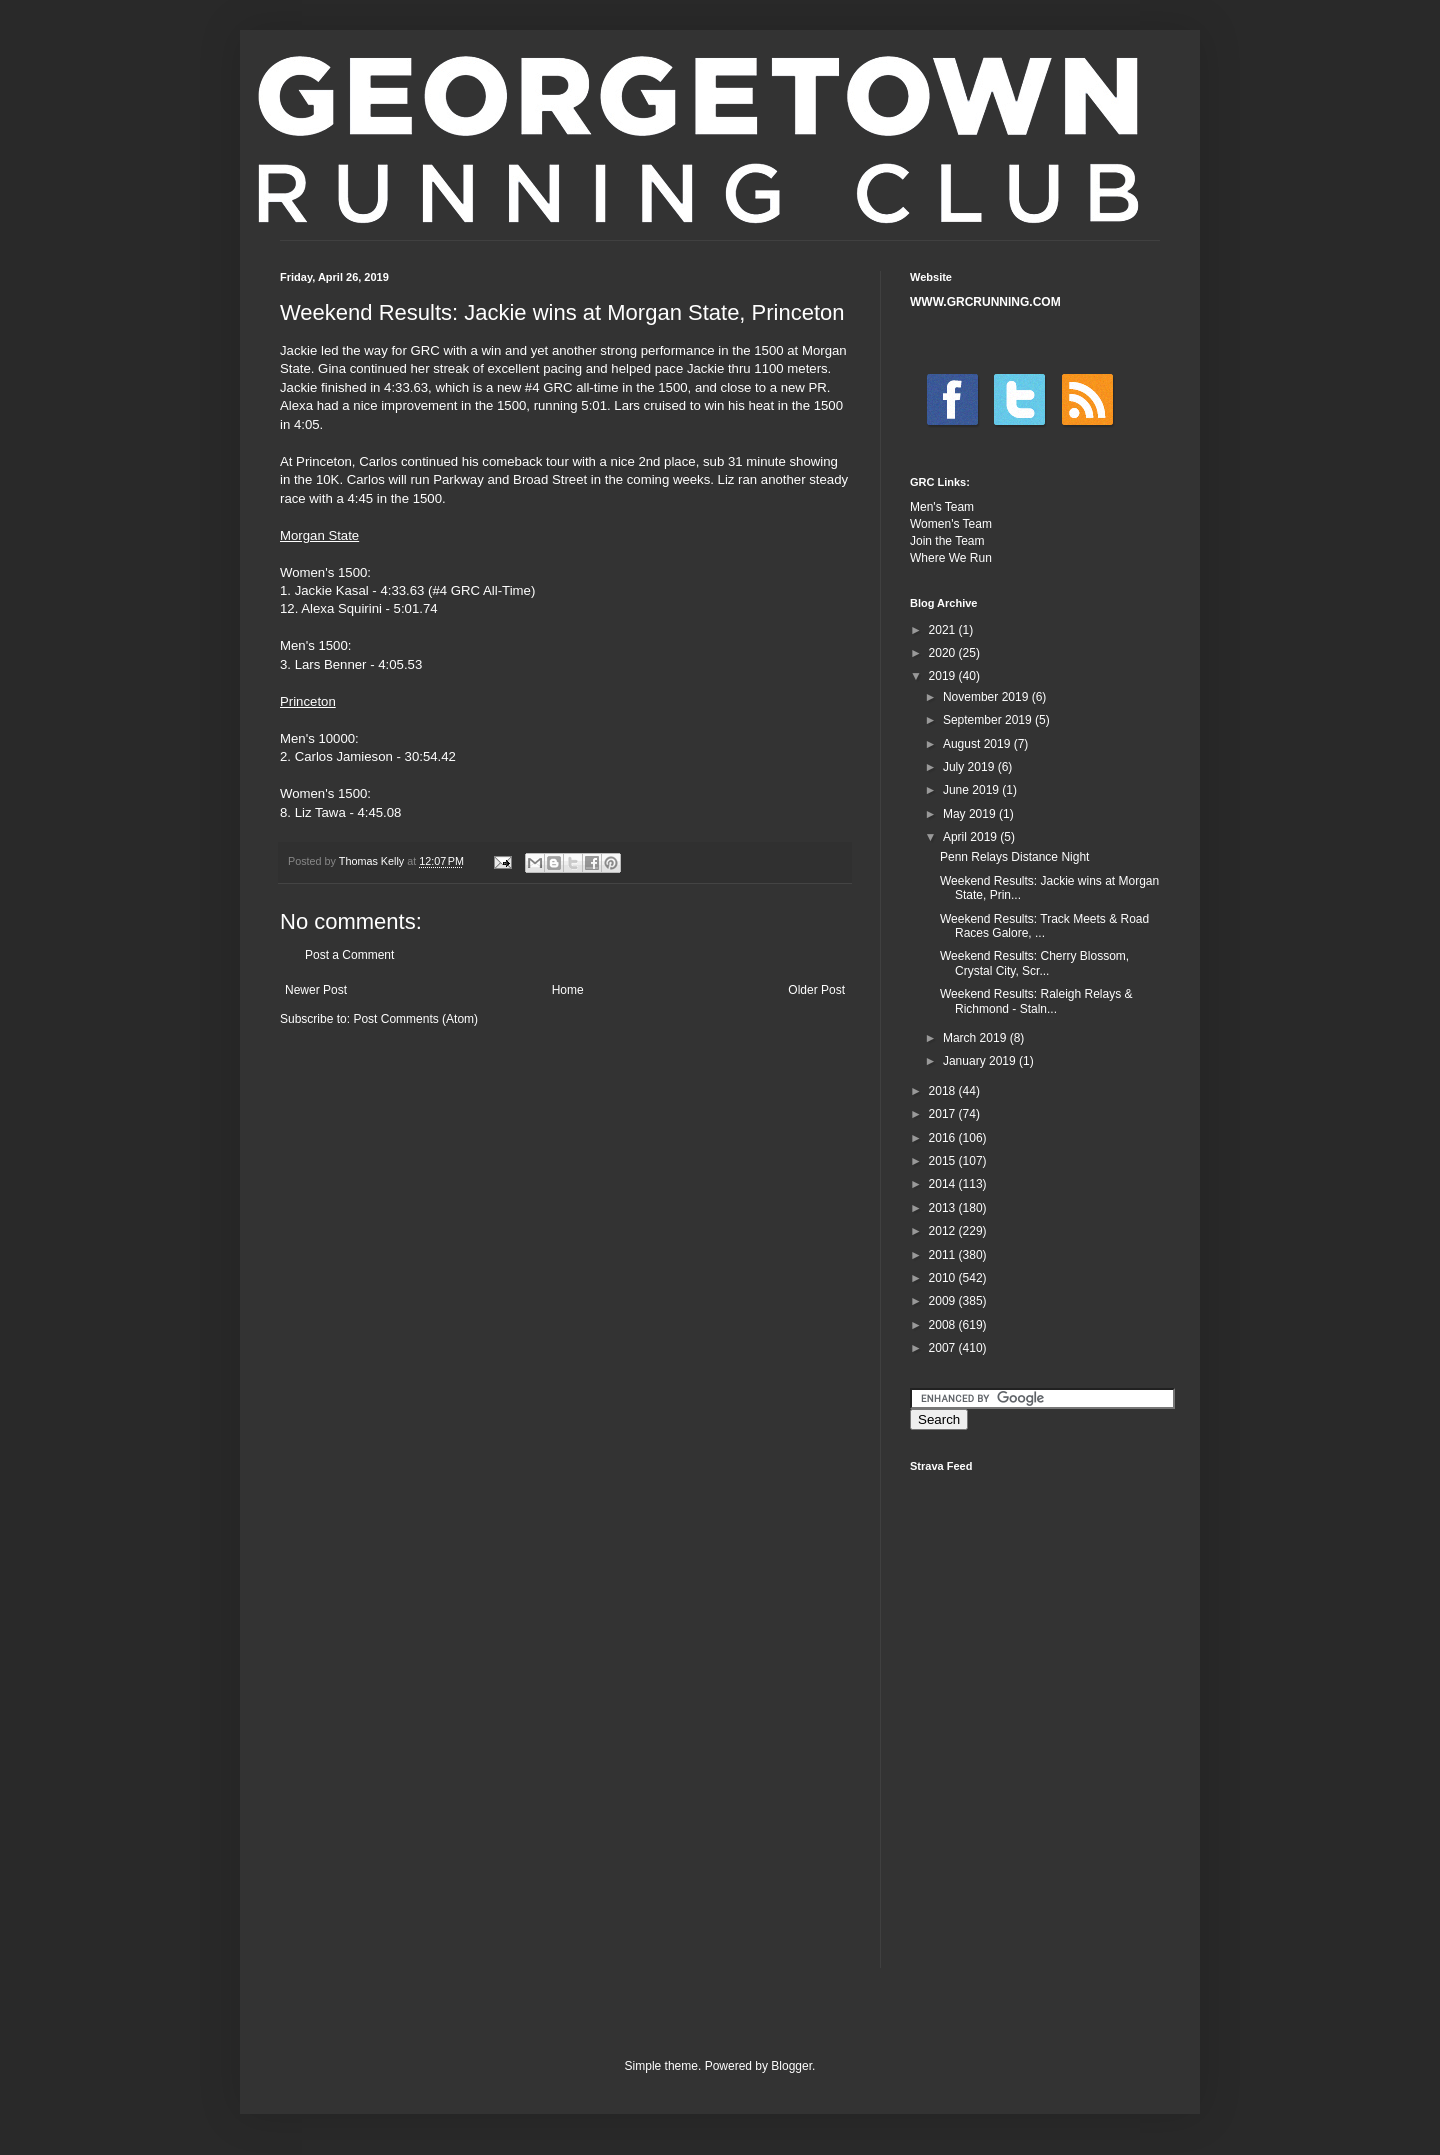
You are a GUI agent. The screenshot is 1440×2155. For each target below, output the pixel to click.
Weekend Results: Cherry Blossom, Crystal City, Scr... (1034, 963)
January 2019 (981, 1061)
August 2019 (978, 744)
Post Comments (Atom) (415, 1019)
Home (568, 990)
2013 (944, 1208)
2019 (944, 676)
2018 (944, 1091)
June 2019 (972, 790)
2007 (944, 1348)
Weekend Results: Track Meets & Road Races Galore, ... (1044, 926)
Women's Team (951, 524)
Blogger (791, 2066)
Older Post (816, 990)
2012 (944, 1231)
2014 (944, 1184)
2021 (944, 630)
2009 (944, 1301)
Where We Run (951, 558)
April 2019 (971, 837)
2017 (944, 1114)
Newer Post (316, 990)
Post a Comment (349, 955)
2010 (944, 1278)
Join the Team (947, 541)
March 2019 (976, 1038)
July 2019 (970, 767)
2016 (944, 1138)
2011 (944, 1255)
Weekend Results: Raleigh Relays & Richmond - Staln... (1036, 1001)
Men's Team (942, 507)
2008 (944, 1325)
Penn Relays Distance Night (1014, 857)
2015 (944, 1161)
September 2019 (989, 720)
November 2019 (987, 697)
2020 (944, 653)
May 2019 (971, 814)
